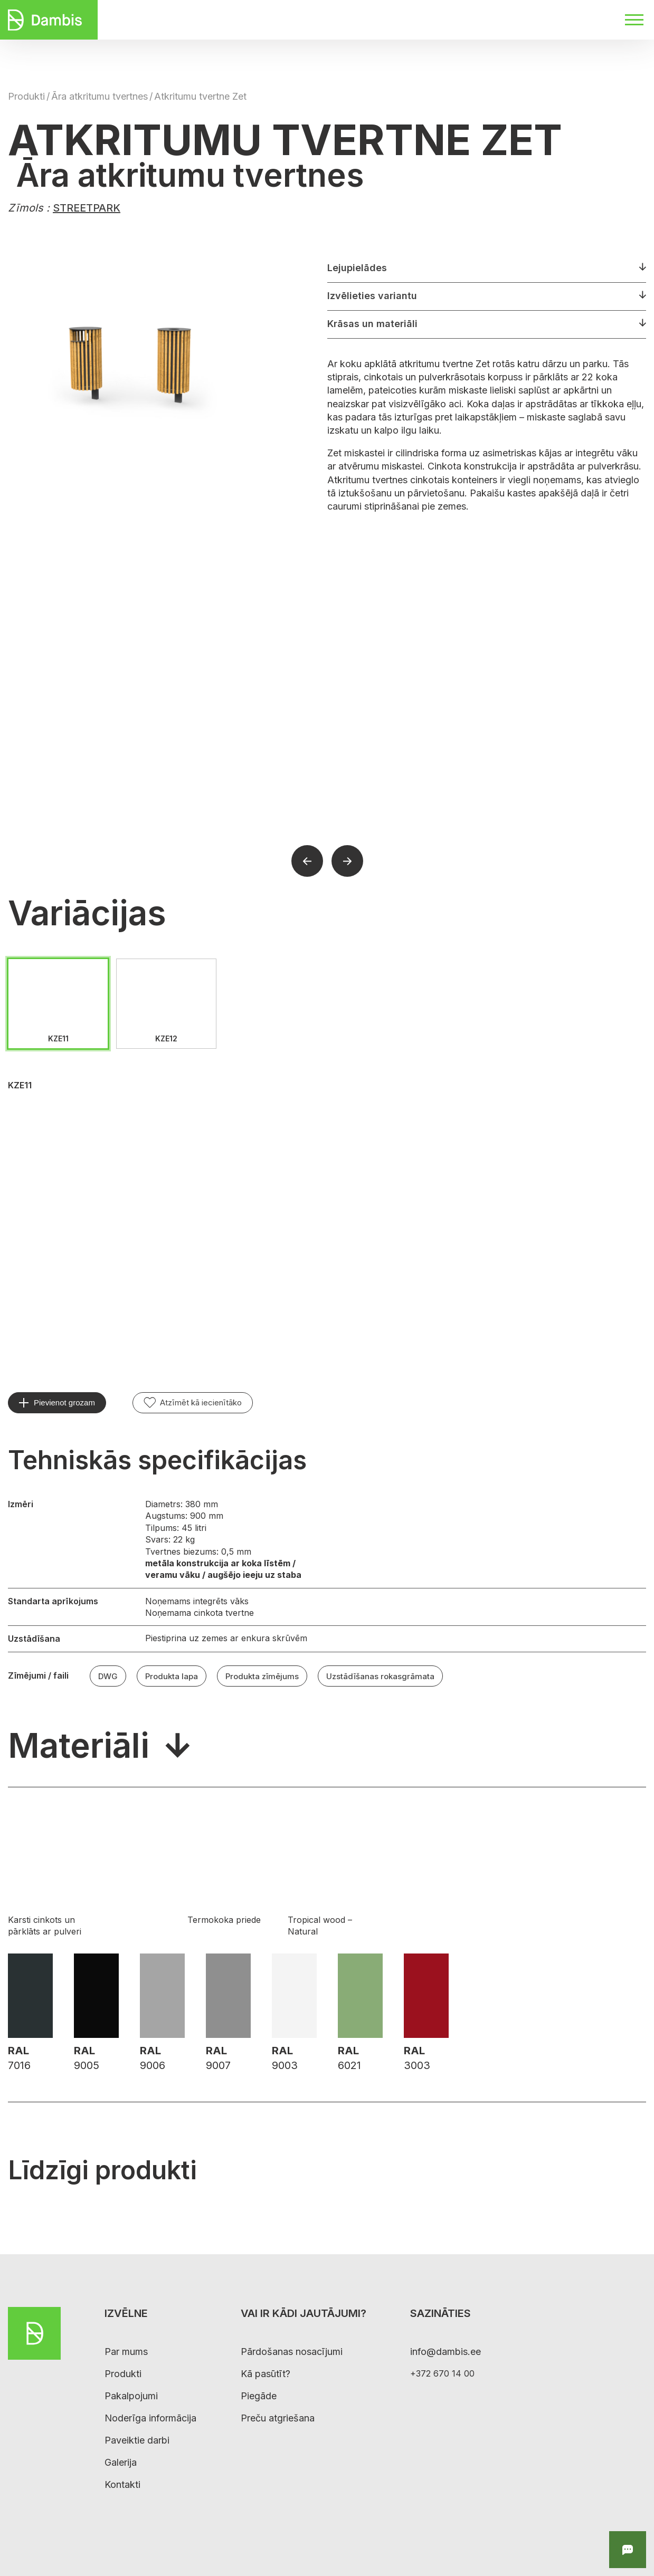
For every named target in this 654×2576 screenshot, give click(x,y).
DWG (108, 1676)
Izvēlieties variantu (372, 295)
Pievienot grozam (64, 1402)
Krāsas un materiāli (372, 323)
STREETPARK (86, 208)
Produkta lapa (171, 1676)
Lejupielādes (357, 267)
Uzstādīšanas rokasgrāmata (380, 1676)
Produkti (26, 96)
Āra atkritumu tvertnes (99, 96)
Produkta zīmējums (262, 1676)
